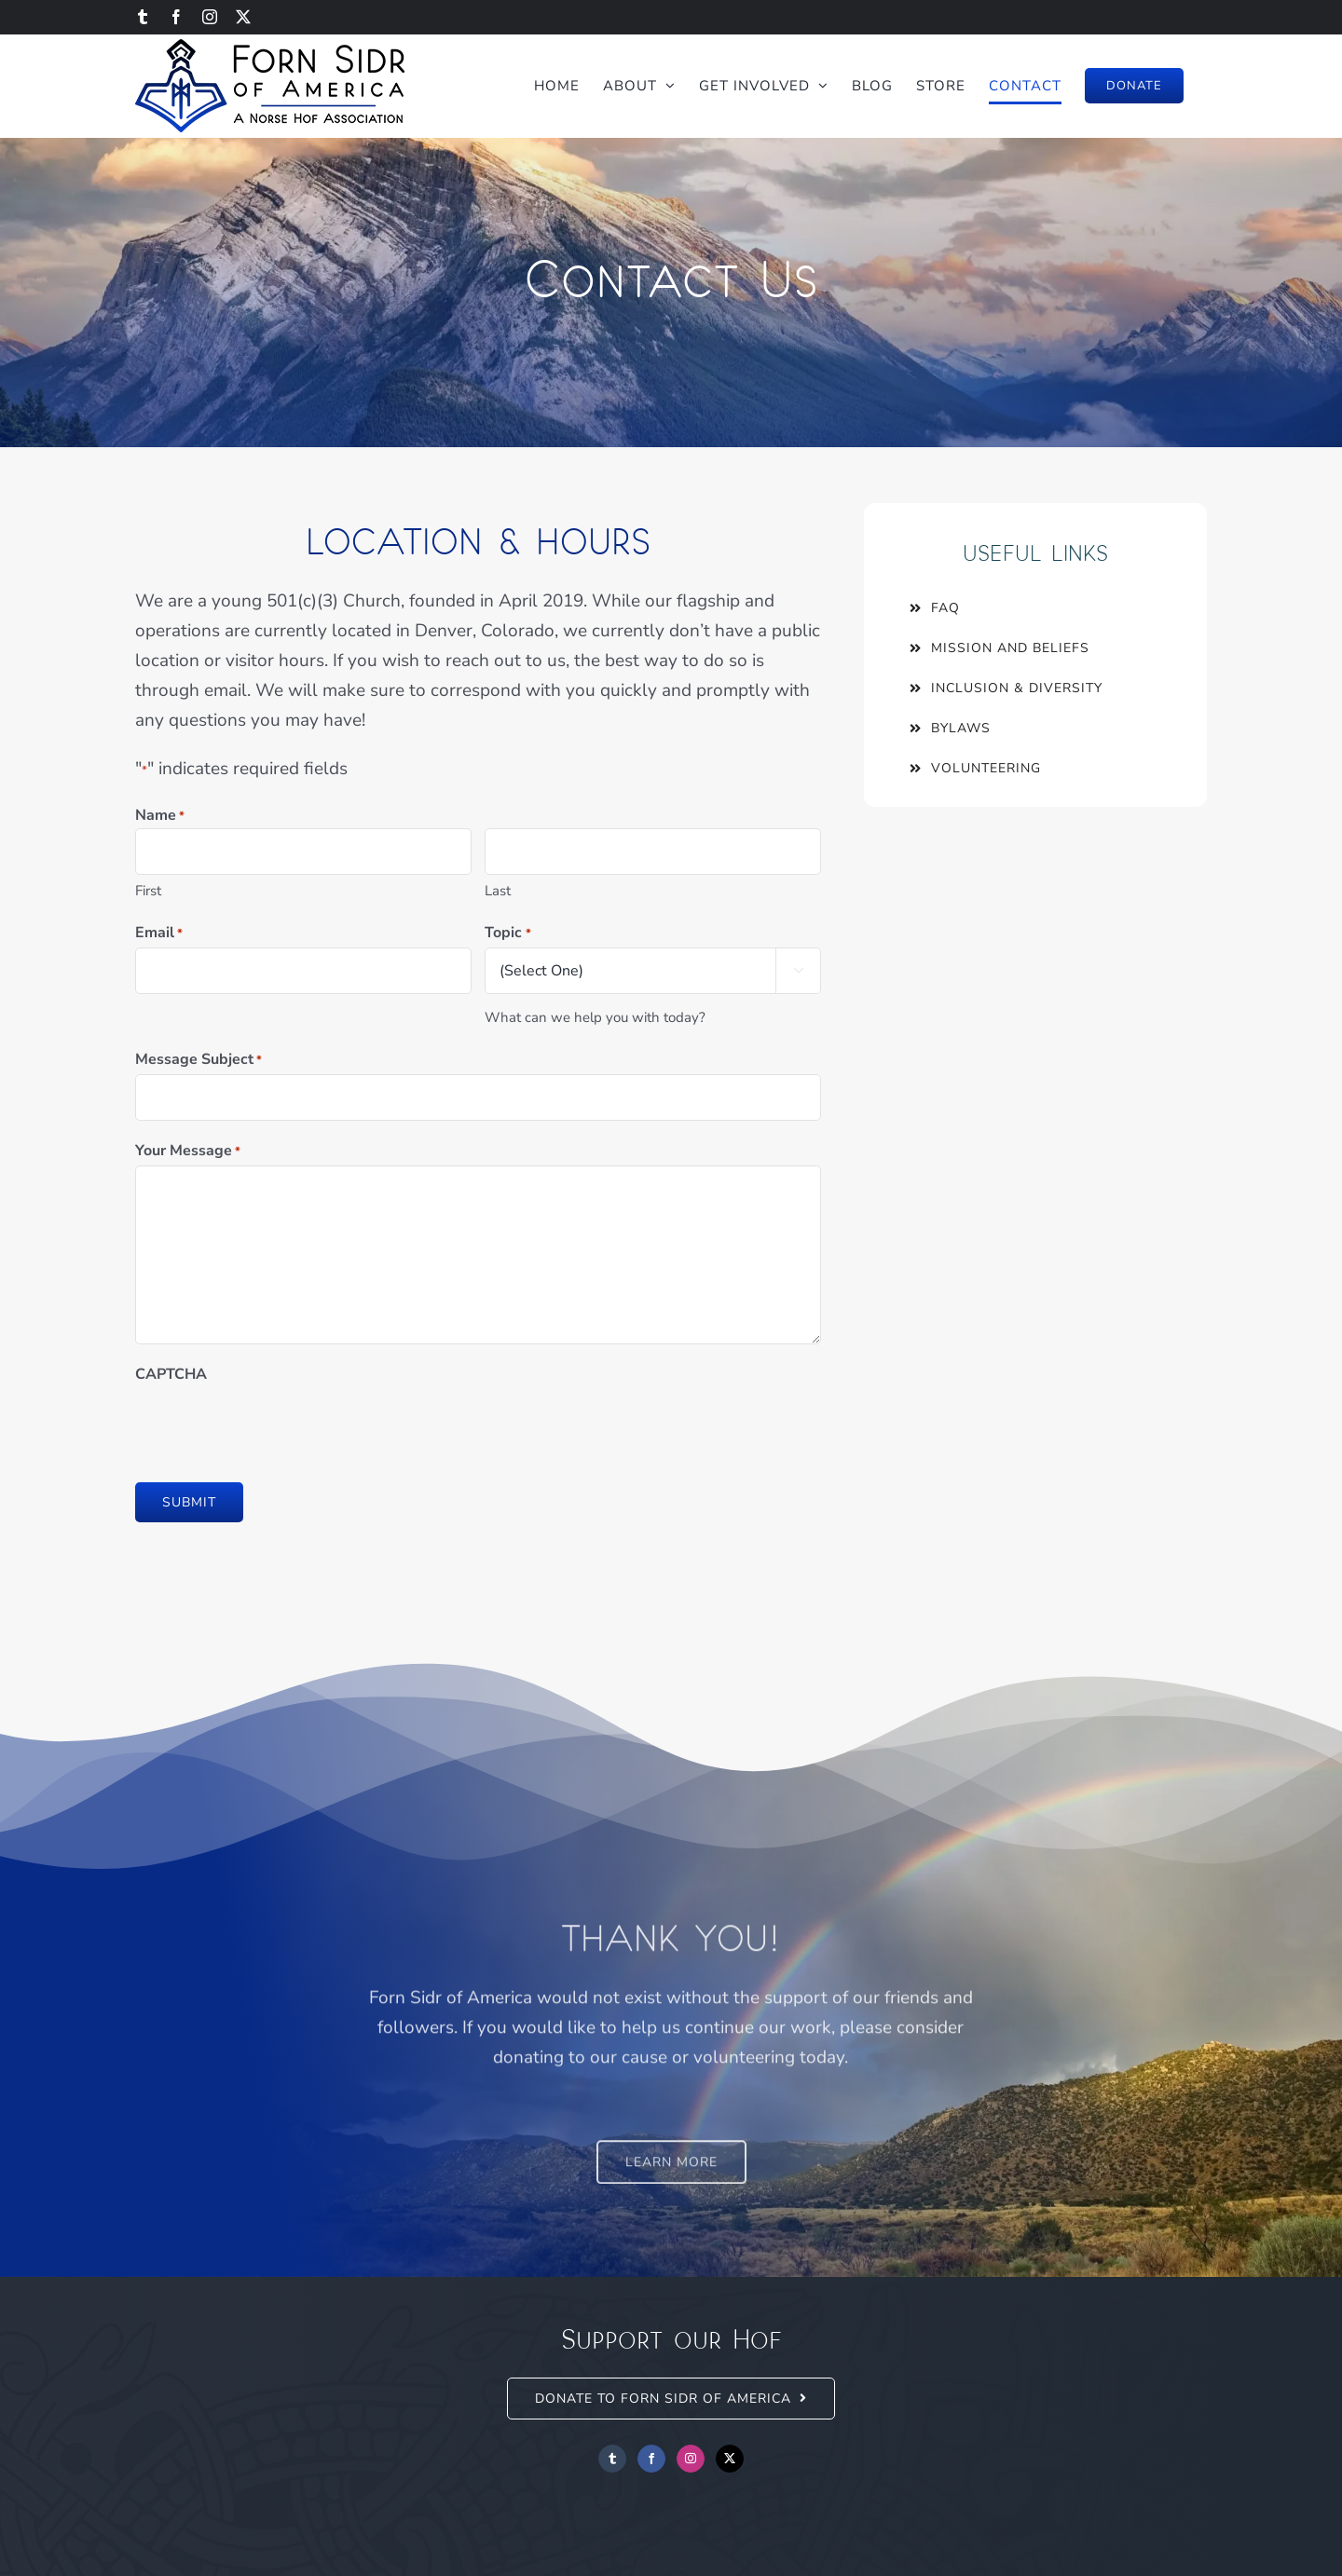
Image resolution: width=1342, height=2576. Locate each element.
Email (157, 933)
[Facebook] (651, 2459)
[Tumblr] (612, 2459)
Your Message (186, 1151)
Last (496, 890)
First (146, 890)
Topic (505, 933)
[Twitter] (730, 2459)
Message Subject (196, 1060)
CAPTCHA (169, 1374)
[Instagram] (691, 2459)
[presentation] (275, 1425)
